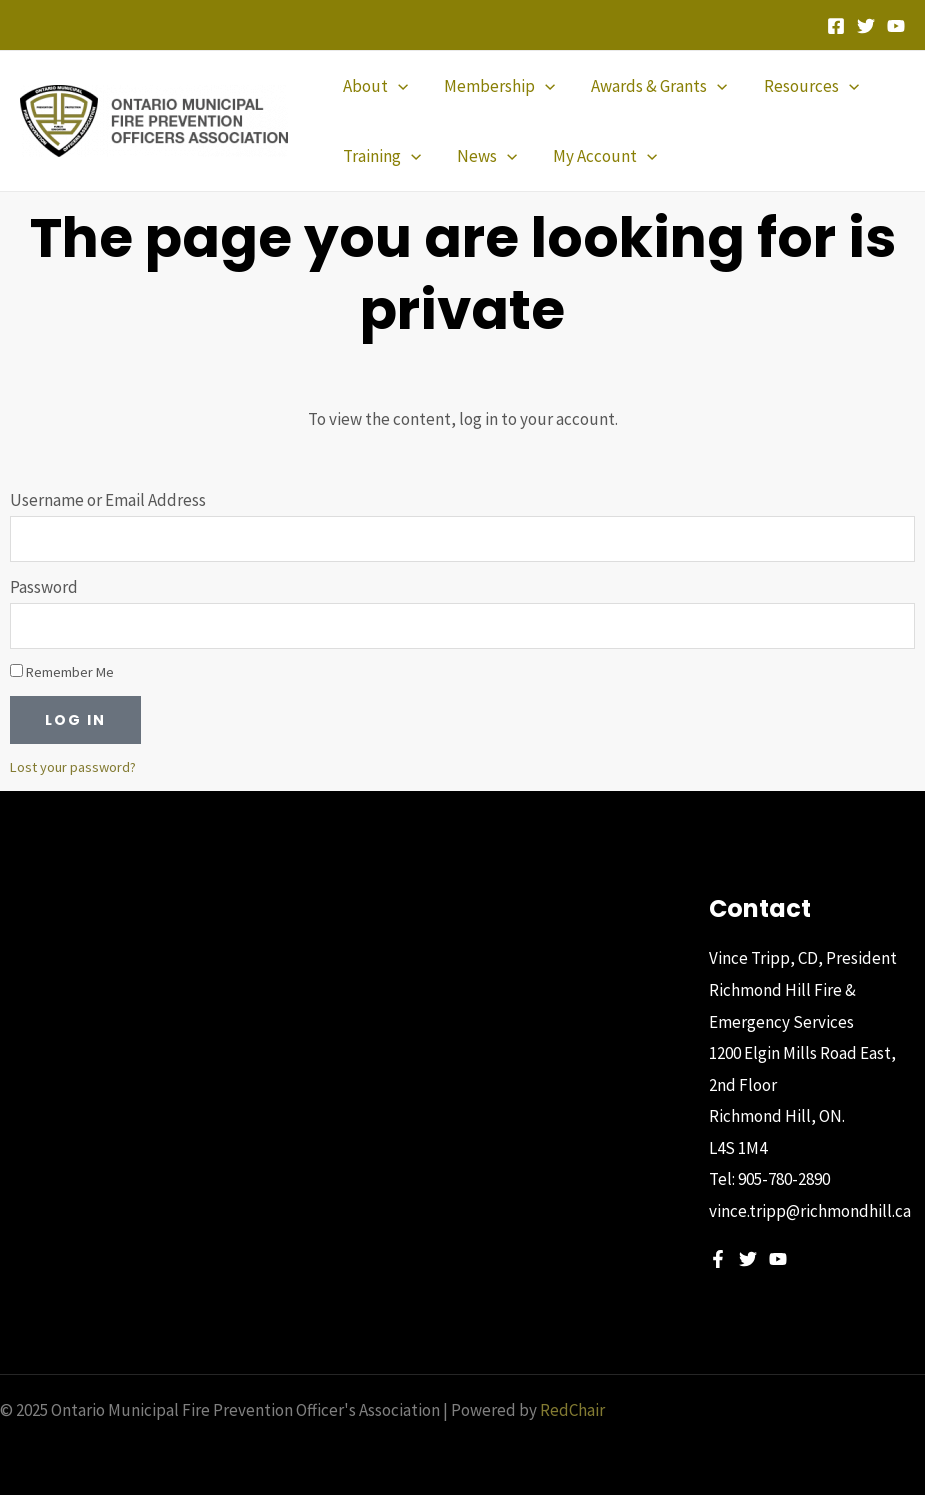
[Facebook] (836, 26)
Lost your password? (73, 767)
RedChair (572, 1410)
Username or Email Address (108, 500)
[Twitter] (866, 26)
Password (44, 587)
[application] (397, 86)
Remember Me (62, 672)
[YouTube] (896, 26)
